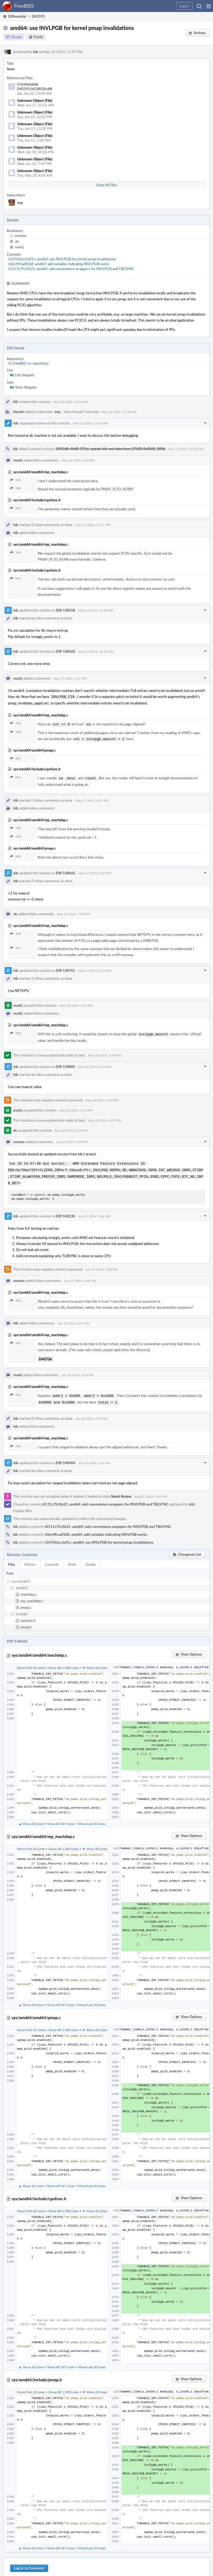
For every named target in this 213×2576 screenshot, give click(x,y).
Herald (18, 412)
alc (17, 241)
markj (19, 247)
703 (15, 1296)
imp (20, 202)
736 (15, 723)
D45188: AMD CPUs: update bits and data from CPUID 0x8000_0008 (110, 449)
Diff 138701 (65, 968)
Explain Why (22, 1504)
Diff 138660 (65, 871)
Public (38, 36)
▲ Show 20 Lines (31, 1817)
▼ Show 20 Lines (94, 1661)
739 (15, 731)
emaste (20, 235)
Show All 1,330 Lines (63, 1661)
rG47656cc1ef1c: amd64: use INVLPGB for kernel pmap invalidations (62, 259)
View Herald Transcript (81, 411)
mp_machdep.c (31, 1594)
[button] (208, 6)
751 (15, 946)
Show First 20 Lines (31, 1661)
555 (15, 757)
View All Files (106, 184)
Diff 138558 (65, 610)
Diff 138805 (65, 1064)
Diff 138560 (65, 651)
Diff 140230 (65, 1211)
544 (15, 508)
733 (15, 1390)
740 (15, 488)
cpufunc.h (27, 1614)
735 (15, 480)
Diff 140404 (65, 1457)
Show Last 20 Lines (92, 1817)
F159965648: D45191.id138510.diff (34, 86)
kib (35, 52)
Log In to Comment (29, 2562)
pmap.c (25, 1601)
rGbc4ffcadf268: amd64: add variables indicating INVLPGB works (58, 263)
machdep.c (28, 1588)
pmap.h (26, 1621)
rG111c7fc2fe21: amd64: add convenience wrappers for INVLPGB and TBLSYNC (71, 268)
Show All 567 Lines (61, 1817)
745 (15, 932)
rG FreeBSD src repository (28, 363)
